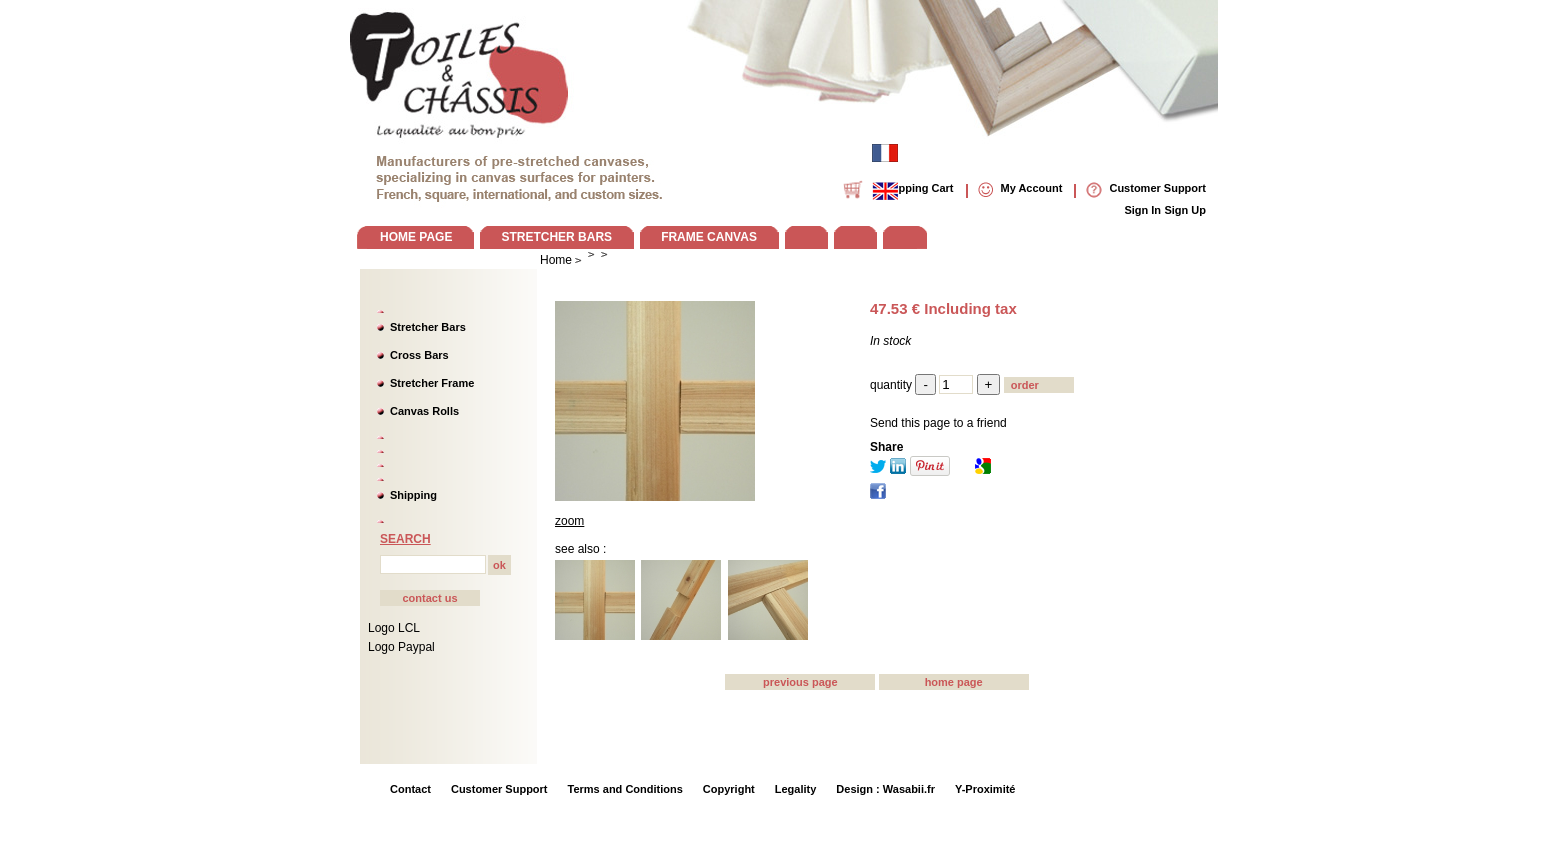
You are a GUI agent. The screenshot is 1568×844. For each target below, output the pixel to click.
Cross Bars (419, 355)
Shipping (413, 495)
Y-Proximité (985, 789)
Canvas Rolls (424, 411)
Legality (796, 789)
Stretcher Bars (428, 327)
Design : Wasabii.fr (885, 789)
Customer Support (499, 789)
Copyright (729, 789)
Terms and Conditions (625, 789)
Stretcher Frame (432, 383)
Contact (410, 789)
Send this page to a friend (938, 423)
